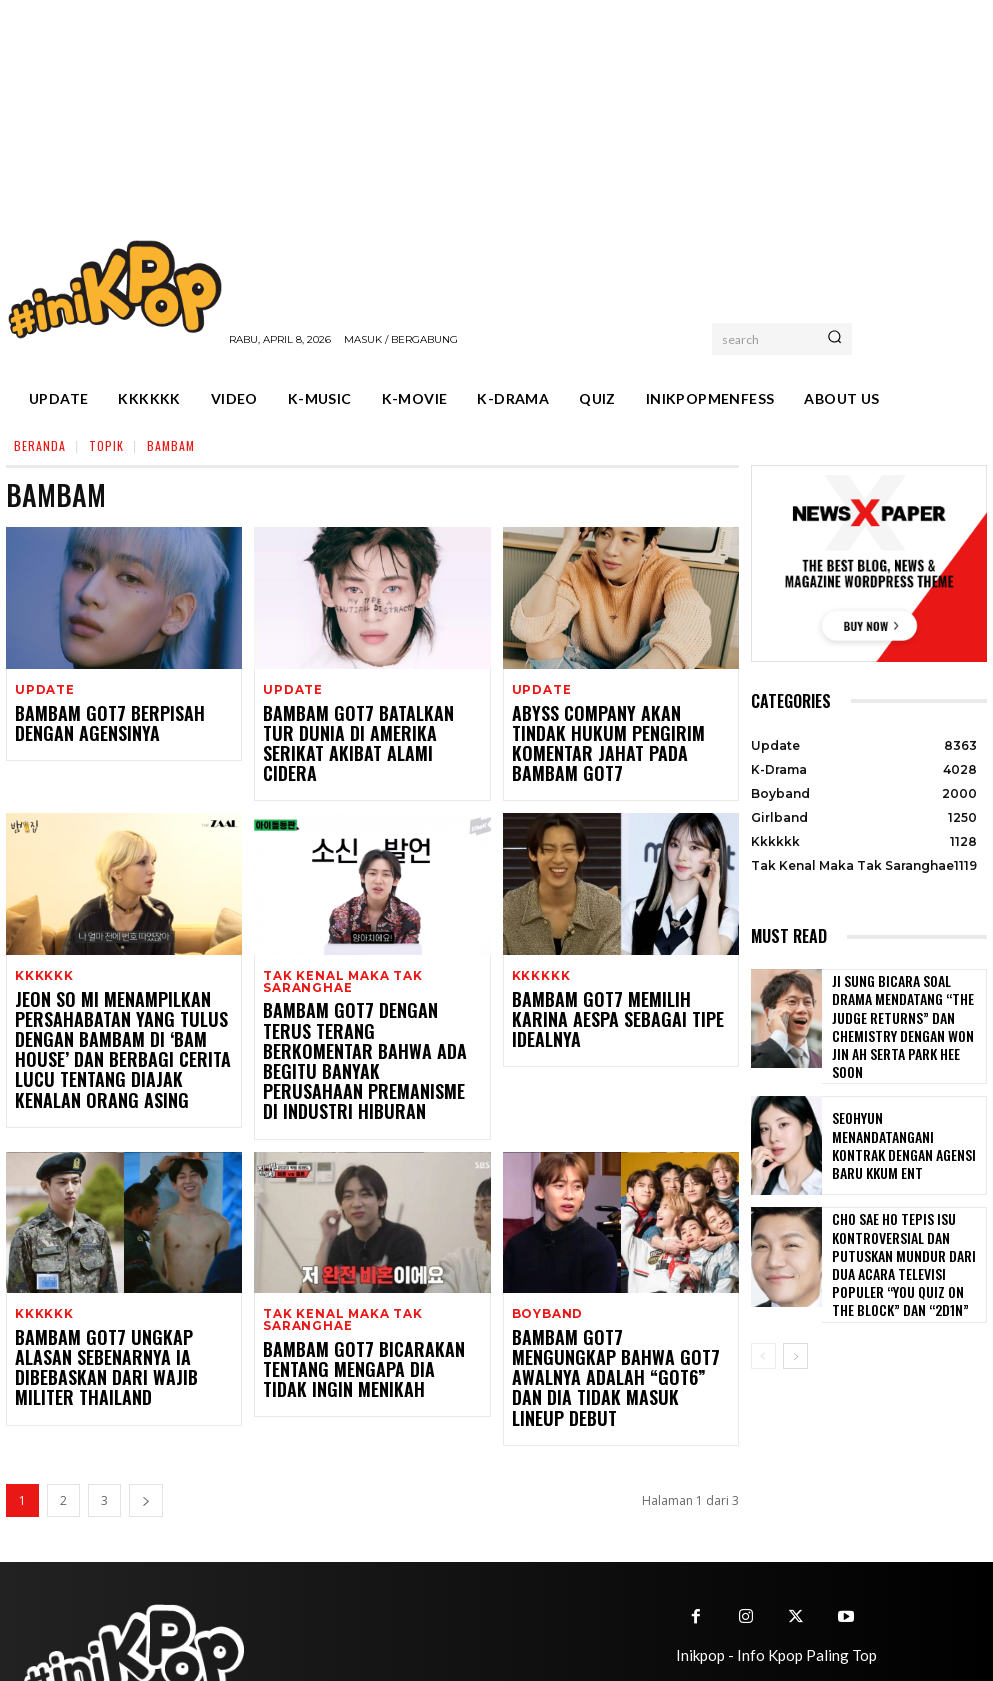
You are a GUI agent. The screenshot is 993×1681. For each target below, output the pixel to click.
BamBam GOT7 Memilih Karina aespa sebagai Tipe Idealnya (607, 985)
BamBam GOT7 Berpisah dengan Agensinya (116, 723)
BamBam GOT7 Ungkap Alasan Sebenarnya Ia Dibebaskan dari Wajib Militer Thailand (117, 1311)
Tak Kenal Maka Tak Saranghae (337, 958)
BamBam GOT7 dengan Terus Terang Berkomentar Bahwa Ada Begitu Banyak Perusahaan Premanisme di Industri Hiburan (371, 1015)
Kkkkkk (41, 952)
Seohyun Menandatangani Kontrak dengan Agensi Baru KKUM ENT (903, 1130)
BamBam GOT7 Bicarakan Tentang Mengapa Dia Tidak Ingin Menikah (370, 1322)
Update (43, 690)
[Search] (834, 339)
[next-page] (146, 1429)
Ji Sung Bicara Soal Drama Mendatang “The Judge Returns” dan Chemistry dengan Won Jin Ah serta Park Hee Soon (906, 1018)
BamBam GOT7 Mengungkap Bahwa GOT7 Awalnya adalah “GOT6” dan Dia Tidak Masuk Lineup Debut (605, 1321)
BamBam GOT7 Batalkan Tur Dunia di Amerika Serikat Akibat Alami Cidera (369, 732)
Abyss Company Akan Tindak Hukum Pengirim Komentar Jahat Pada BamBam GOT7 (619, 732)
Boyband (546, 1269)
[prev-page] (763, 1329)
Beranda (40, 445)
